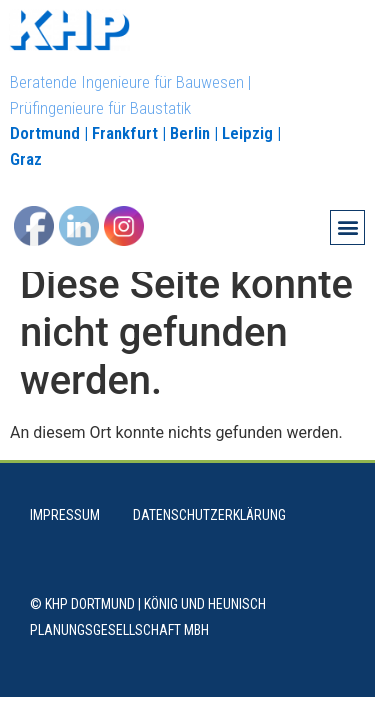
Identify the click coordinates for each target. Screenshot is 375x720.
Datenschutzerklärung (209, 533)
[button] (347, 227)
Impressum (65, 533)
